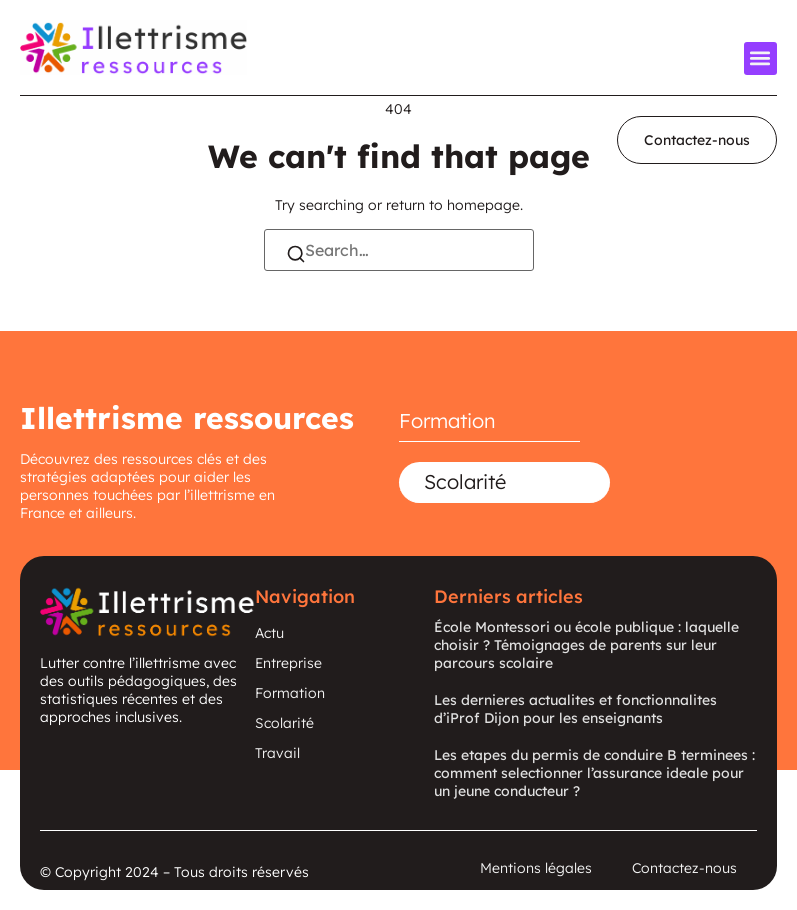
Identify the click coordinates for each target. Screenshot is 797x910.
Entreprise (288, 663)
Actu (269, 633)
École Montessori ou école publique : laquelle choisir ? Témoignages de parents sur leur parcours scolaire (586, 645)
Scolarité (465, 481)
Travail (277, 753)
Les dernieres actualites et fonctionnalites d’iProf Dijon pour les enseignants (575, 709)
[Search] (296, 256)
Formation (447, 420)
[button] (760, 58)
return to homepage (453, 205)
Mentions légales (536, 868)
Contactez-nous (684, 868)
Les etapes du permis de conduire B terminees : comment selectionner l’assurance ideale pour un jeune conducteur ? (594, 773)
